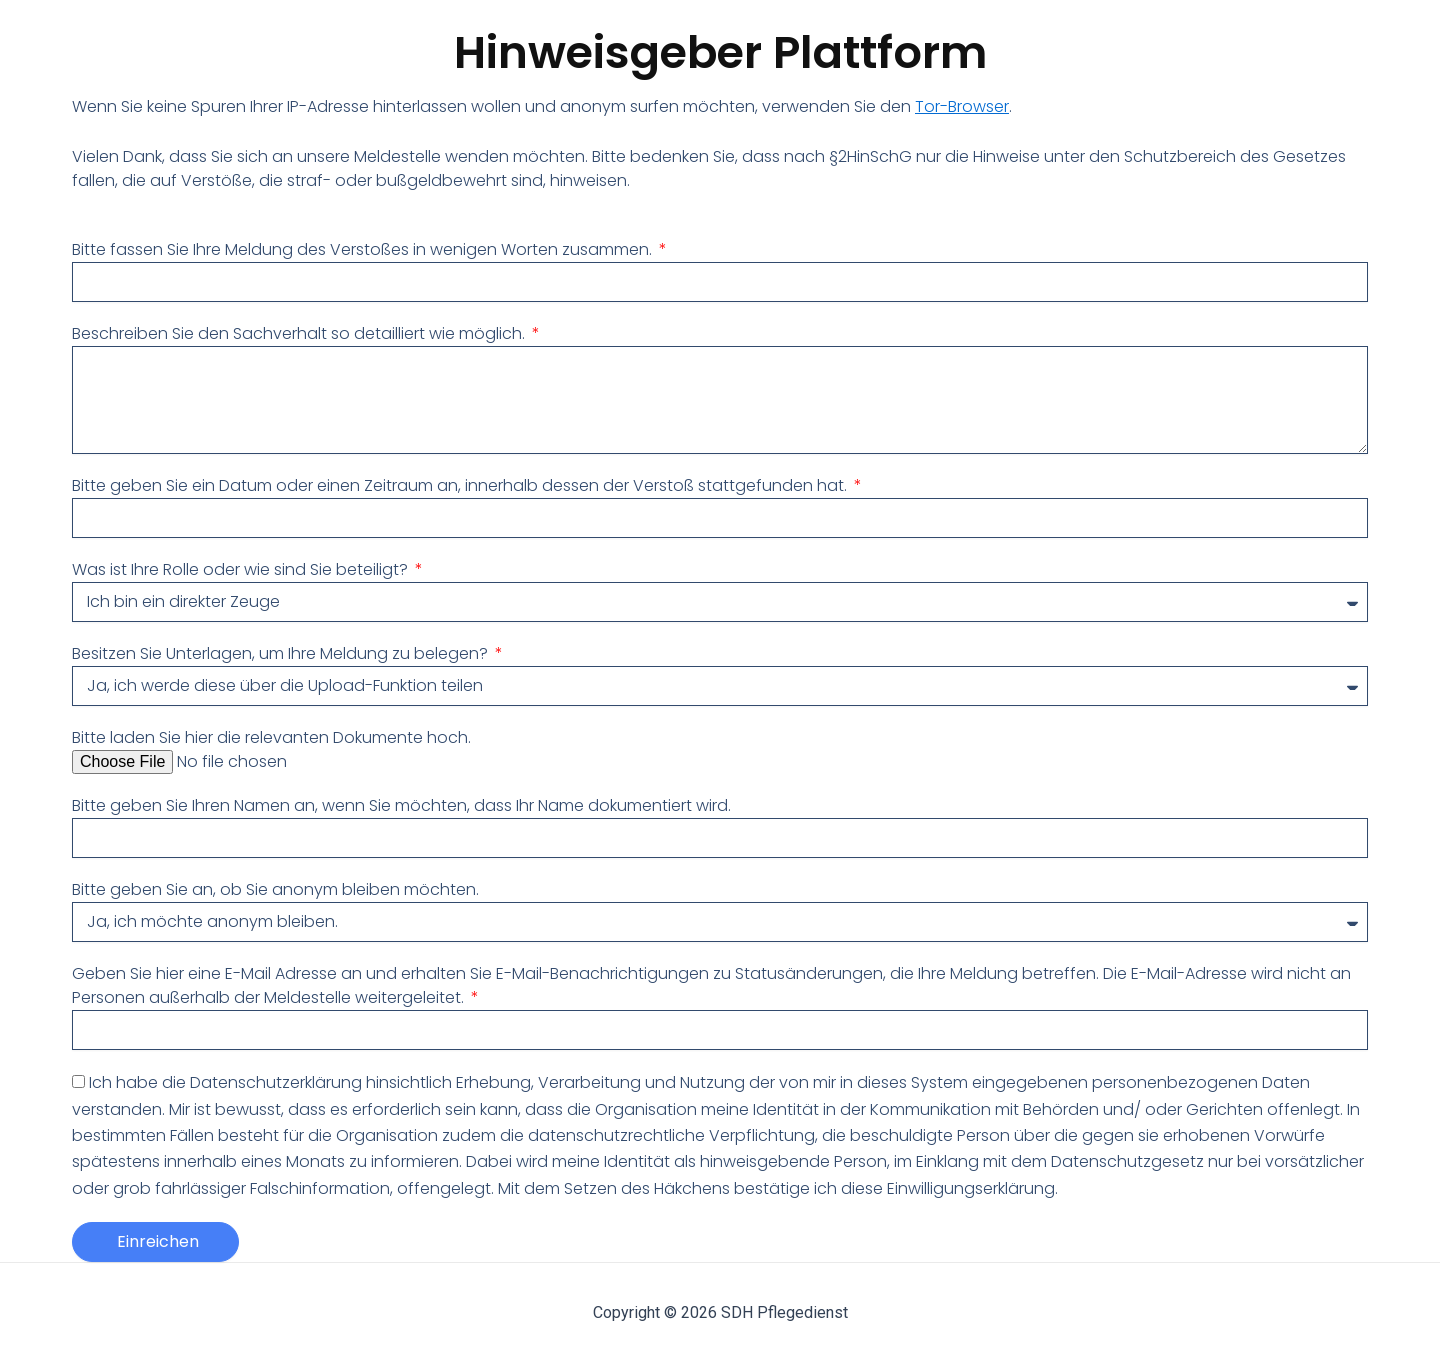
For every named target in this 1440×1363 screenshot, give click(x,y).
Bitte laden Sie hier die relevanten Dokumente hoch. (271, 737)
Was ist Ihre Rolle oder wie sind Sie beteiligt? (242, 569)
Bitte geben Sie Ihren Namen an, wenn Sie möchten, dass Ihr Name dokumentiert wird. (401, 805)
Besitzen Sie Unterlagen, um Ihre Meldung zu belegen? (282, 653)
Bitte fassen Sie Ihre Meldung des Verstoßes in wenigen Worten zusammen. (364, 249)
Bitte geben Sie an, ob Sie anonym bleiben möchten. (275, 889)
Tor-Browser (962, 106)
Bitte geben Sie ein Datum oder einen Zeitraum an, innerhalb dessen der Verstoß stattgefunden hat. (461, 485)
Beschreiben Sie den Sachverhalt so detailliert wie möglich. (300, 333)
